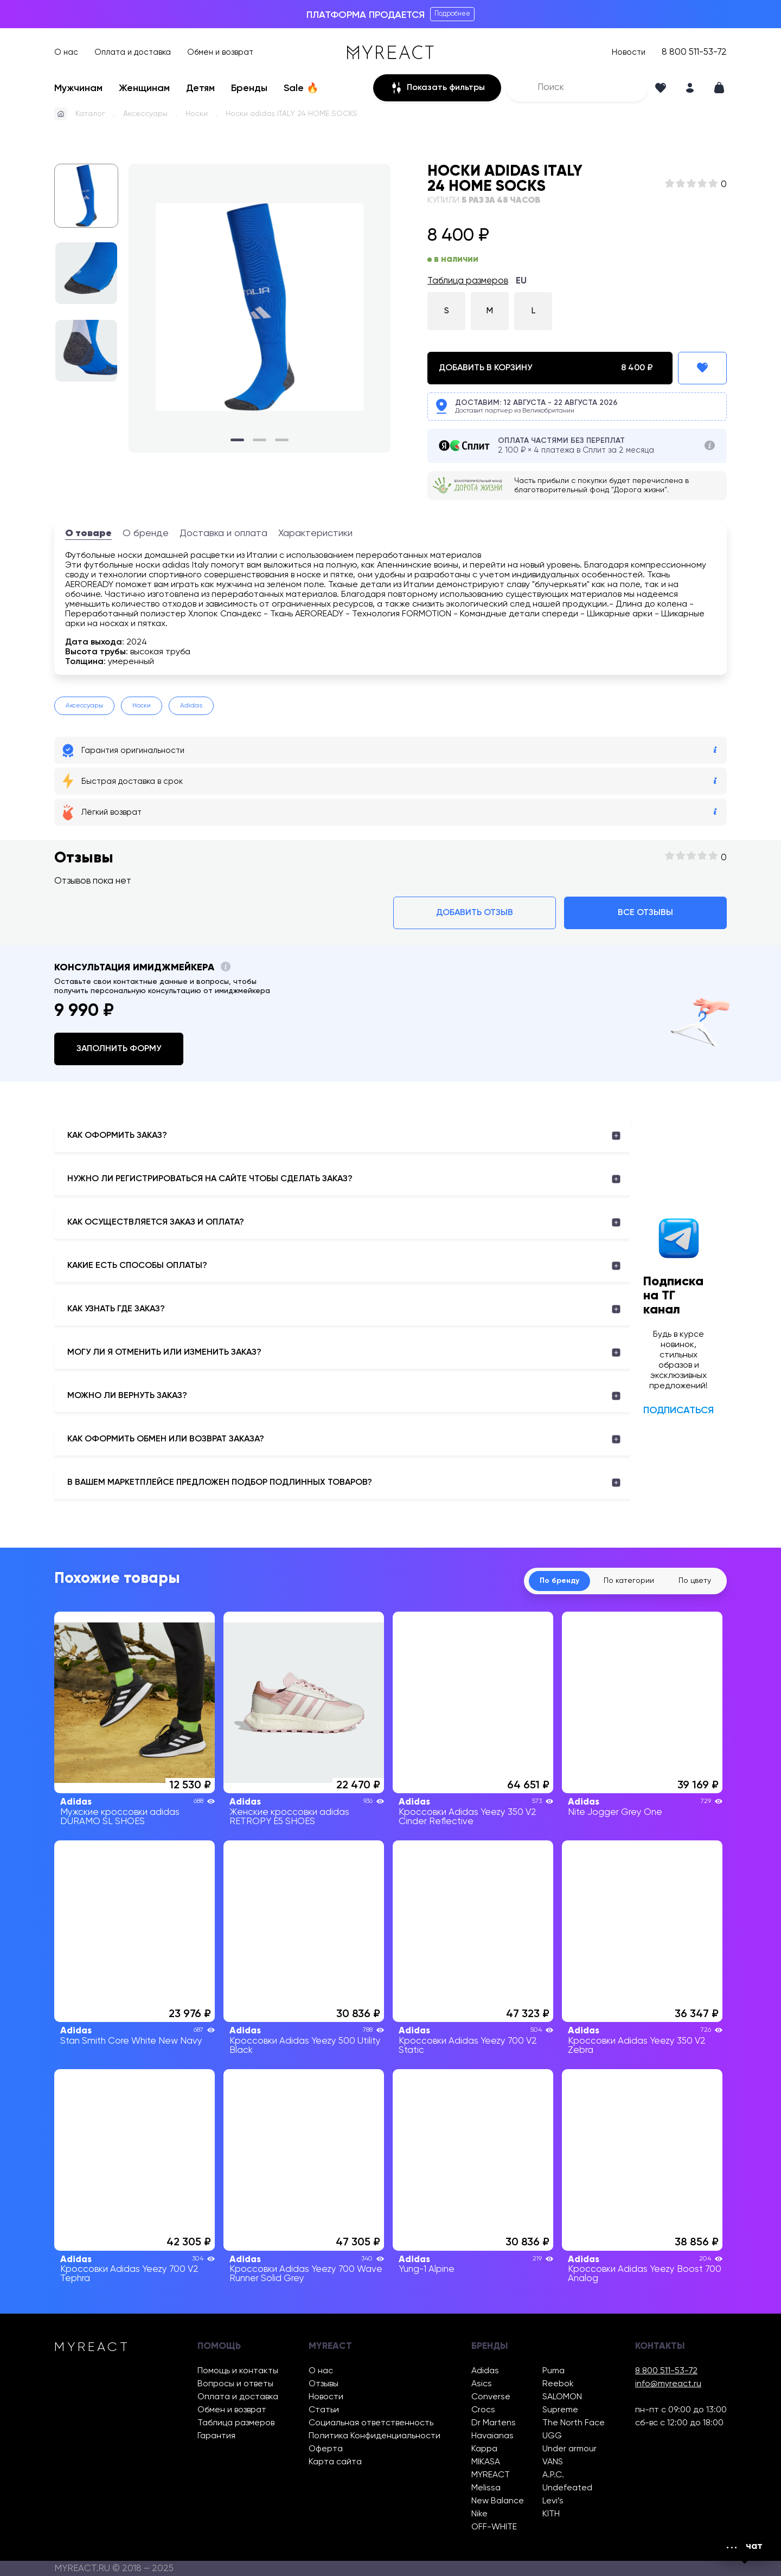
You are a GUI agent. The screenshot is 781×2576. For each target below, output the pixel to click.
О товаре (88, 533)
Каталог (90, 114)
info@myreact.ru (668, 2384)
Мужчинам (78, 88)
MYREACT (490, 2475)
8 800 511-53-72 (694, 52)
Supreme (560, 2410)
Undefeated (567, 2488)
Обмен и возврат (220, 52)
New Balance (497, 2501)
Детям (200, 88)
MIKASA (485, 2462)
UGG (552, 2436)
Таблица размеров (467, 281)
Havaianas (492, 2436)
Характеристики (315, 533)
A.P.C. (553, 2475)
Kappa (484, 2449)
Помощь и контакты (237, 2371)
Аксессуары (145, 114)
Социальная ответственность (371, 2423)
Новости (628, 52)
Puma (553, 2371)
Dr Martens (493, 2423)
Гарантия (216, 2436)
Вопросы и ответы (235, 2384)
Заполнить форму (118, 1049)
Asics (481, 2384)
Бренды (249, 88)
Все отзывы (645, 913)
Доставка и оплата (223, 533)
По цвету (694, 1581)
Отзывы (323, 2384)
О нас (66, 52)
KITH (551, 2514)
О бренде (146, 533)
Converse (490, 2397)
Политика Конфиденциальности (374, 2436)
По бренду (559, 1581)
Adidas (191, 706)
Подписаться (678, 1410)
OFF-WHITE (494, 2527)
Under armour (569, 2449)
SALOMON (562, 2397)
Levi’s (553, 2501)
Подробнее (452, 13)
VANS (552, 2462)
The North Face (573, 2423)
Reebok (558, 2384)
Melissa (486, 2488)
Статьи (324, 2410)
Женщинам (144, 88)
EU (521, 281)
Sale (301, 88)
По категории (629, 1581)
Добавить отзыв (474, 913)
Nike (479, 2514)
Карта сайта (335, 2462)
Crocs (483, 2410)
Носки (196, 114)
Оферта (326, 2449)
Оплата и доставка (132, 52)
